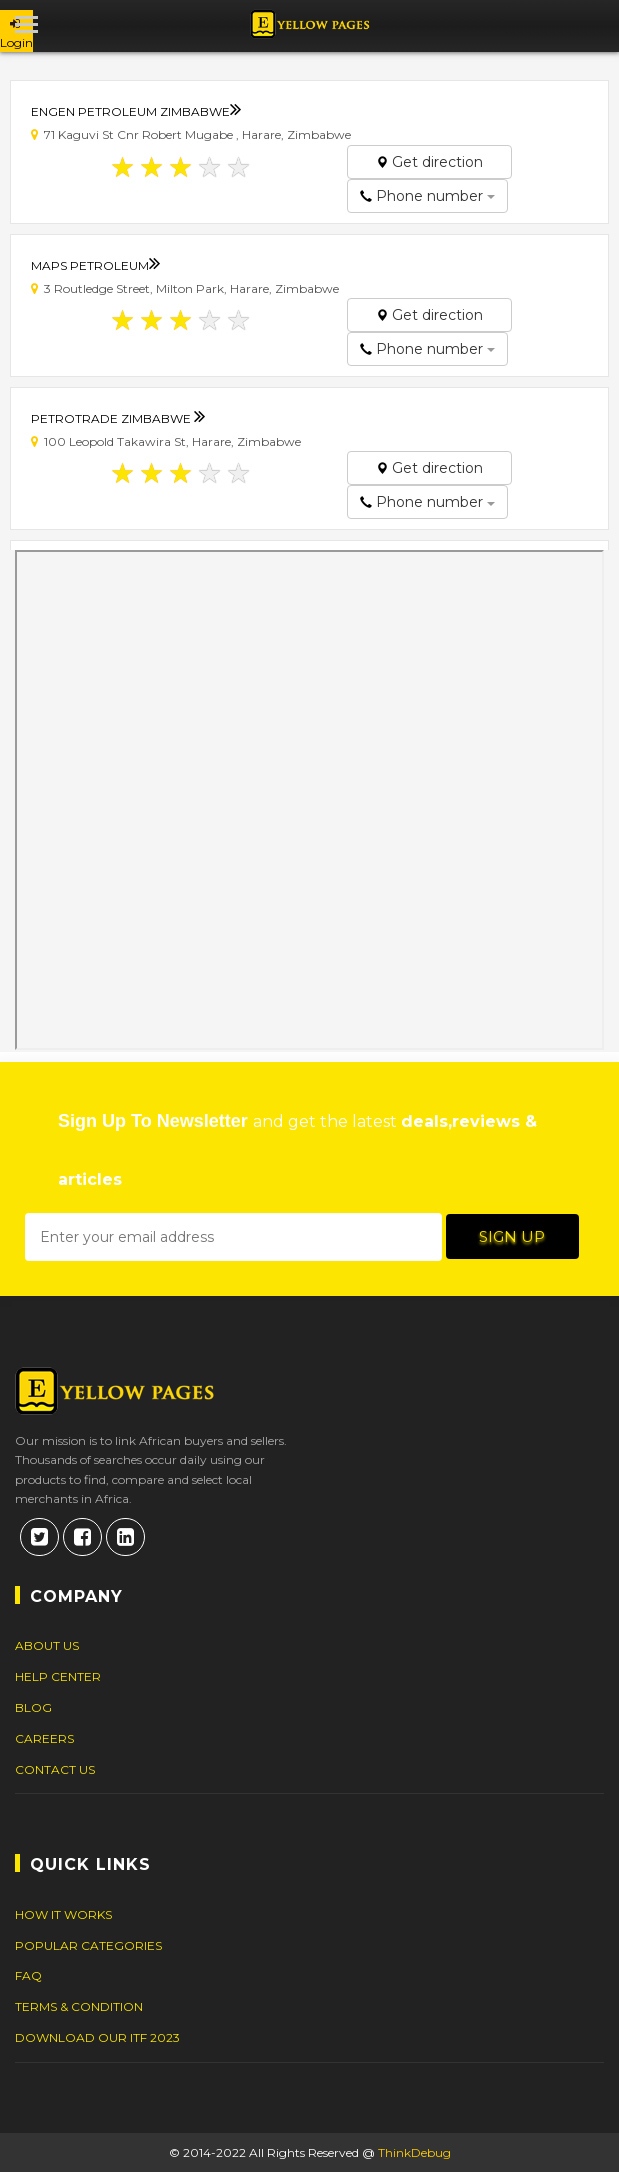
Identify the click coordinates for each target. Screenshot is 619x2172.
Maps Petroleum (95, 259)
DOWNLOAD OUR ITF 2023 (97, 2037)
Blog (33, 1707)
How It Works (63, 1914)
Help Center (58, 1676)
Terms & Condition (79, 2006)
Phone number (427, 196)
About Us (47, 1645)
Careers (44, 1738)
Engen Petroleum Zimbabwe (136, 105)
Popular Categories (88, 1945)
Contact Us (55, 1769)
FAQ (28, 1975)
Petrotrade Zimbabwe (118, 412)
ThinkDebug (414, 2152)
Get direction (429, 162)
